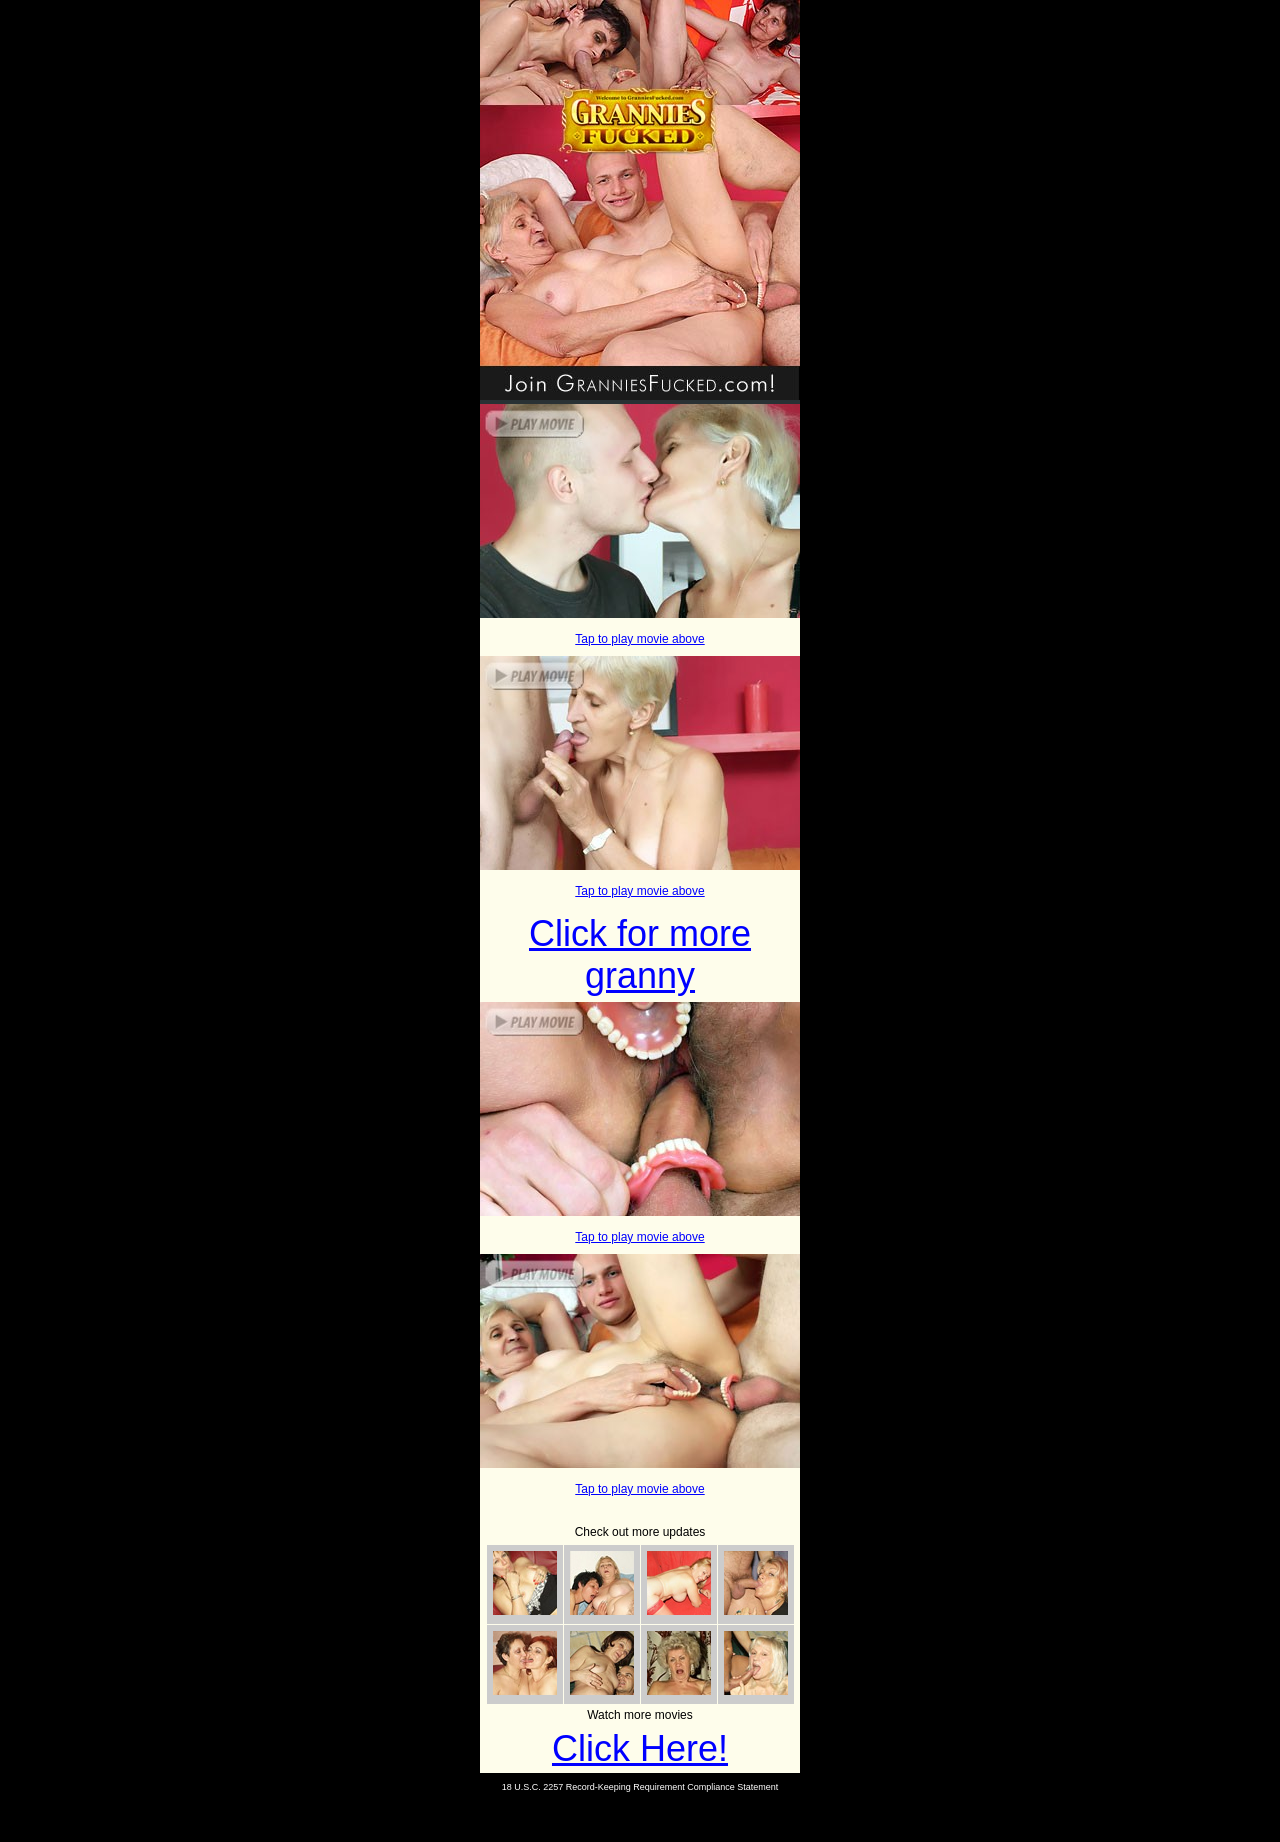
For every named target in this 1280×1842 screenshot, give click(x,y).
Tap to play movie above (639, 639)
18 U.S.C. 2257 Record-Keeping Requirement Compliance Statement (640, 1787)
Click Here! (640, 1748)
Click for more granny (640, 954)
